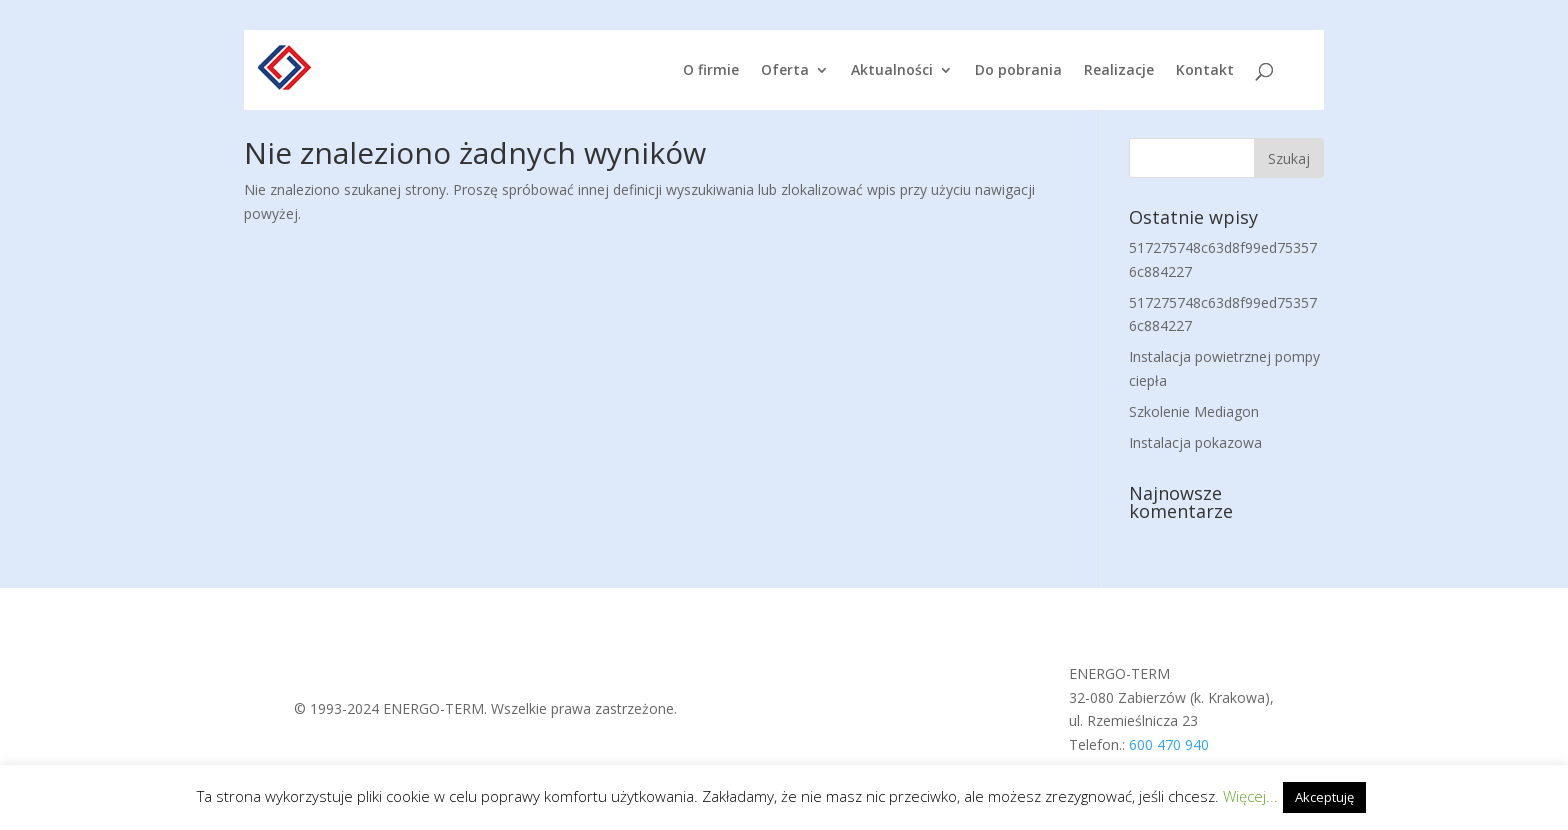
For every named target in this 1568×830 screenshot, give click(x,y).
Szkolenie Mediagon (1194, 411)
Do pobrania (1018, 71)
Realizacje (1119, 71)
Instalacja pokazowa (1195, 442)
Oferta (785, 71)
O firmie (711, 71)
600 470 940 (1169, 744)
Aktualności (892, 71)
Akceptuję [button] (1324, 797)
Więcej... (1250, 796)
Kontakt (1205, 71)
